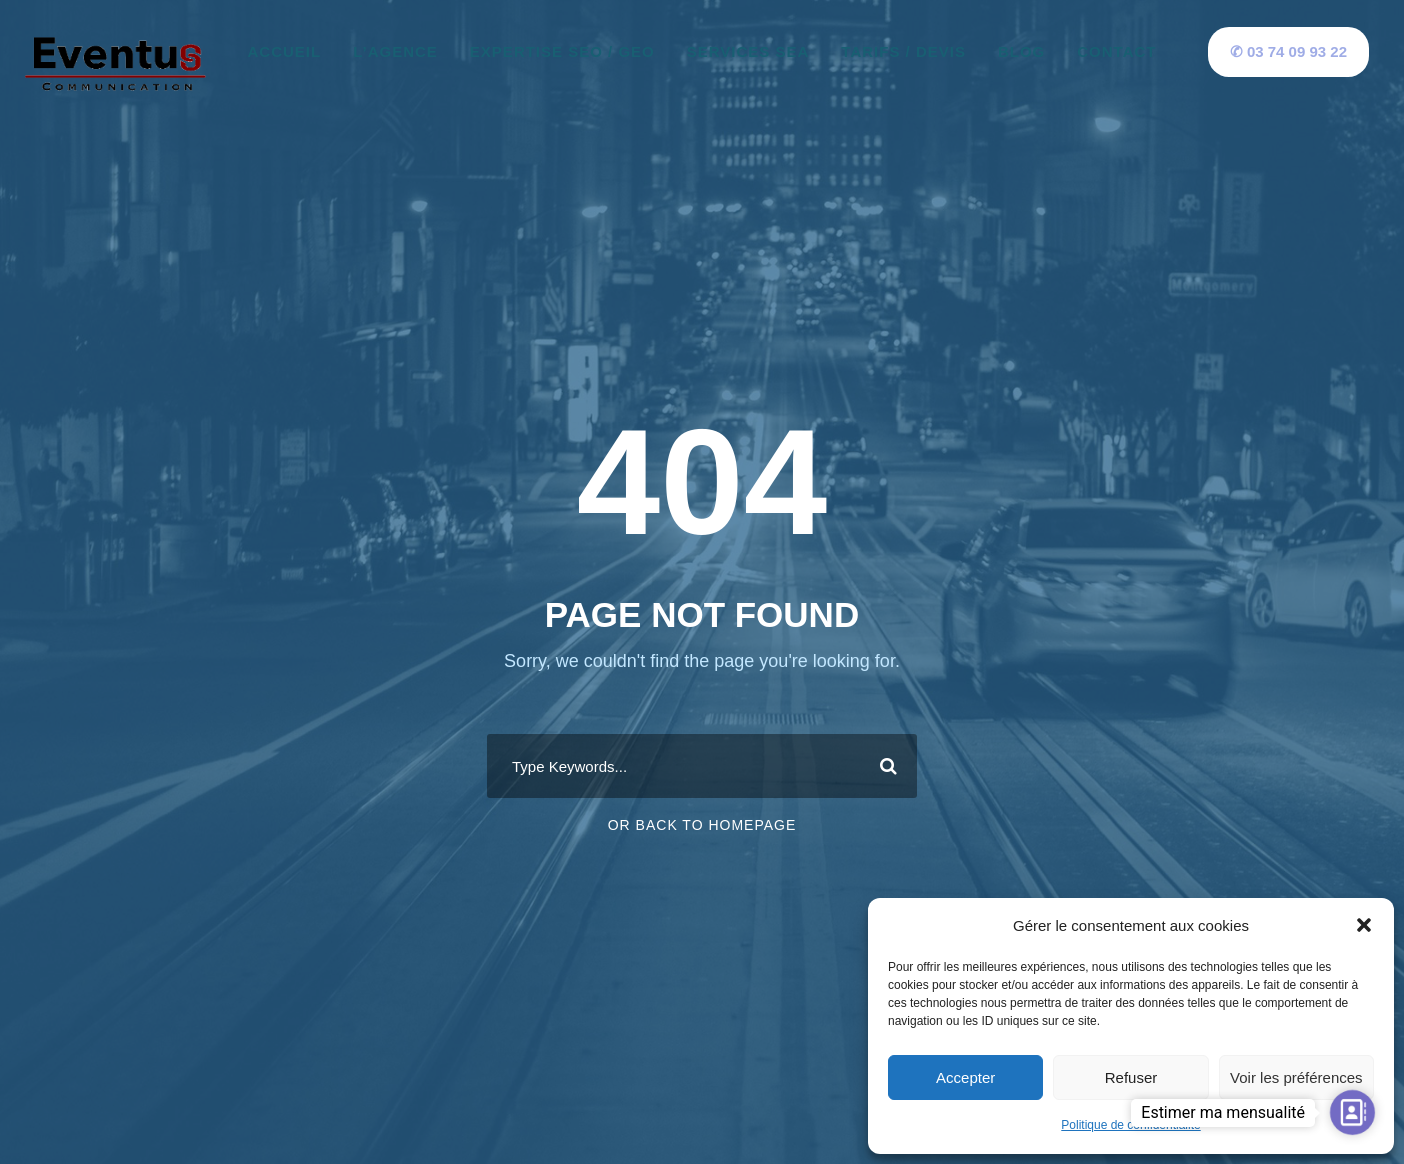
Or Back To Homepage (702, 825)
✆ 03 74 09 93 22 (1288, 51)
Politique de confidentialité (1130, 1125)
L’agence (395, 51)
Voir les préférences (1296, 1077)
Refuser (1131, 1077)
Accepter (965, 1077)
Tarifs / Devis (903, 51)
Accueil (285, 51)
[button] (1364, 925)
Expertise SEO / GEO (562, 51)
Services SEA (748, 51)
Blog (1021, 51)
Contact (1116, 51)
